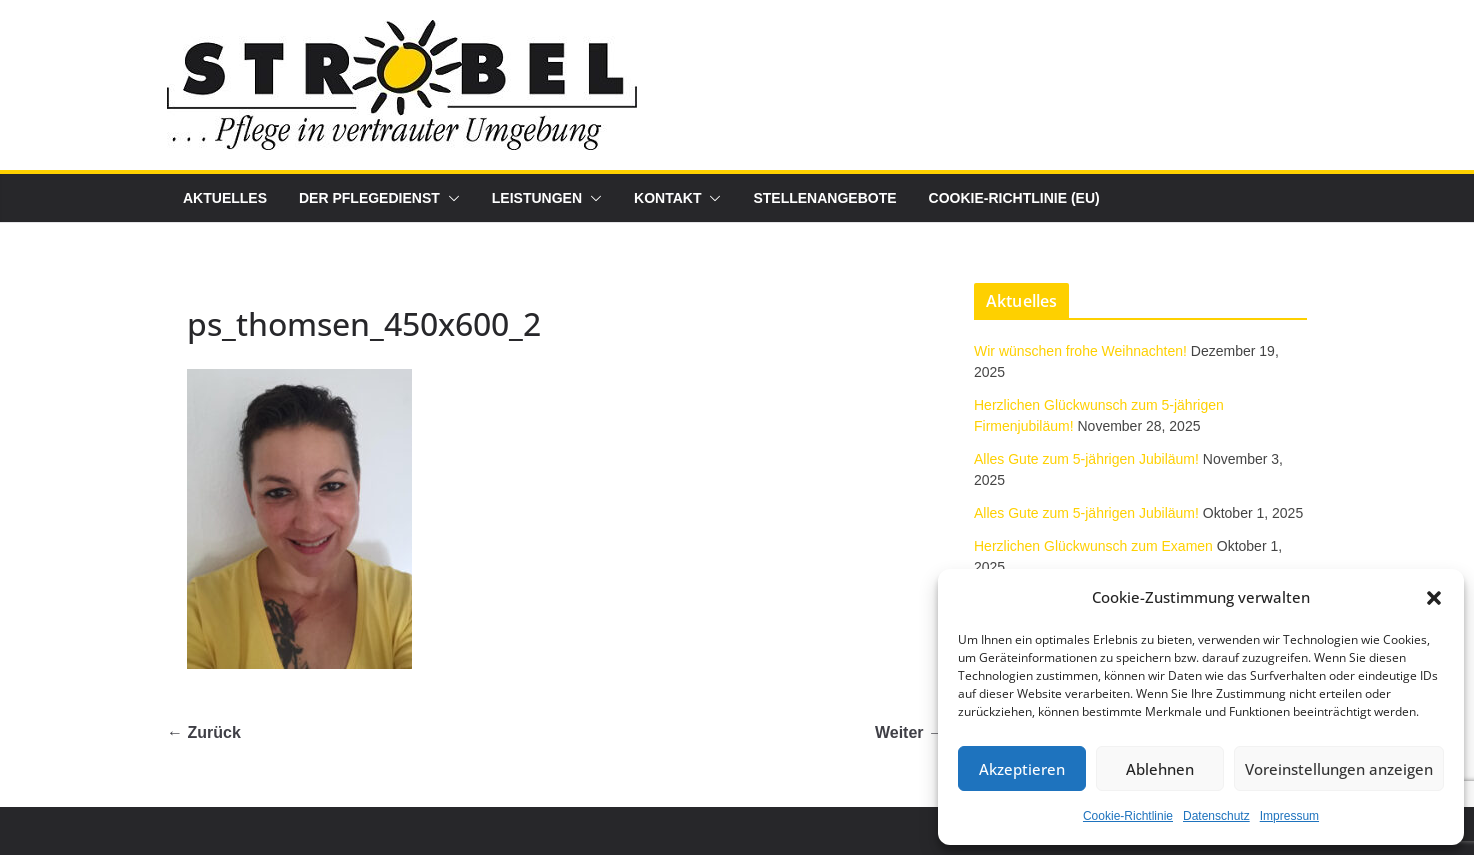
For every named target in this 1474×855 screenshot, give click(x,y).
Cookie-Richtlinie (1128, 816)
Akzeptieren (1022, 769)
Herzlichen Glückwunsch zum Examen (1093, 546)
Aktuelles (225, 198)
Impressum (1289, 816)
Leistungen (537, 198)
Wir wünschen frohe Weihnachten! (1080, 351)
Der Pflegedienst (369, 198)
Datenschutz (1216, 816)
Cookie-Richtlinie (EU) (1014, 198)
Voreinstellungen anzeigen (1339, 769)
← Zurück (204, 732)
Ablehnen (1160, 769)
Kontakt (667, 198)
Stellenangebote (824, 198)
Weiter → (909, 732)
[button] (1434, 598)
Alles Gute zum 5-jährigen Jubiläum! (1086, 459)
